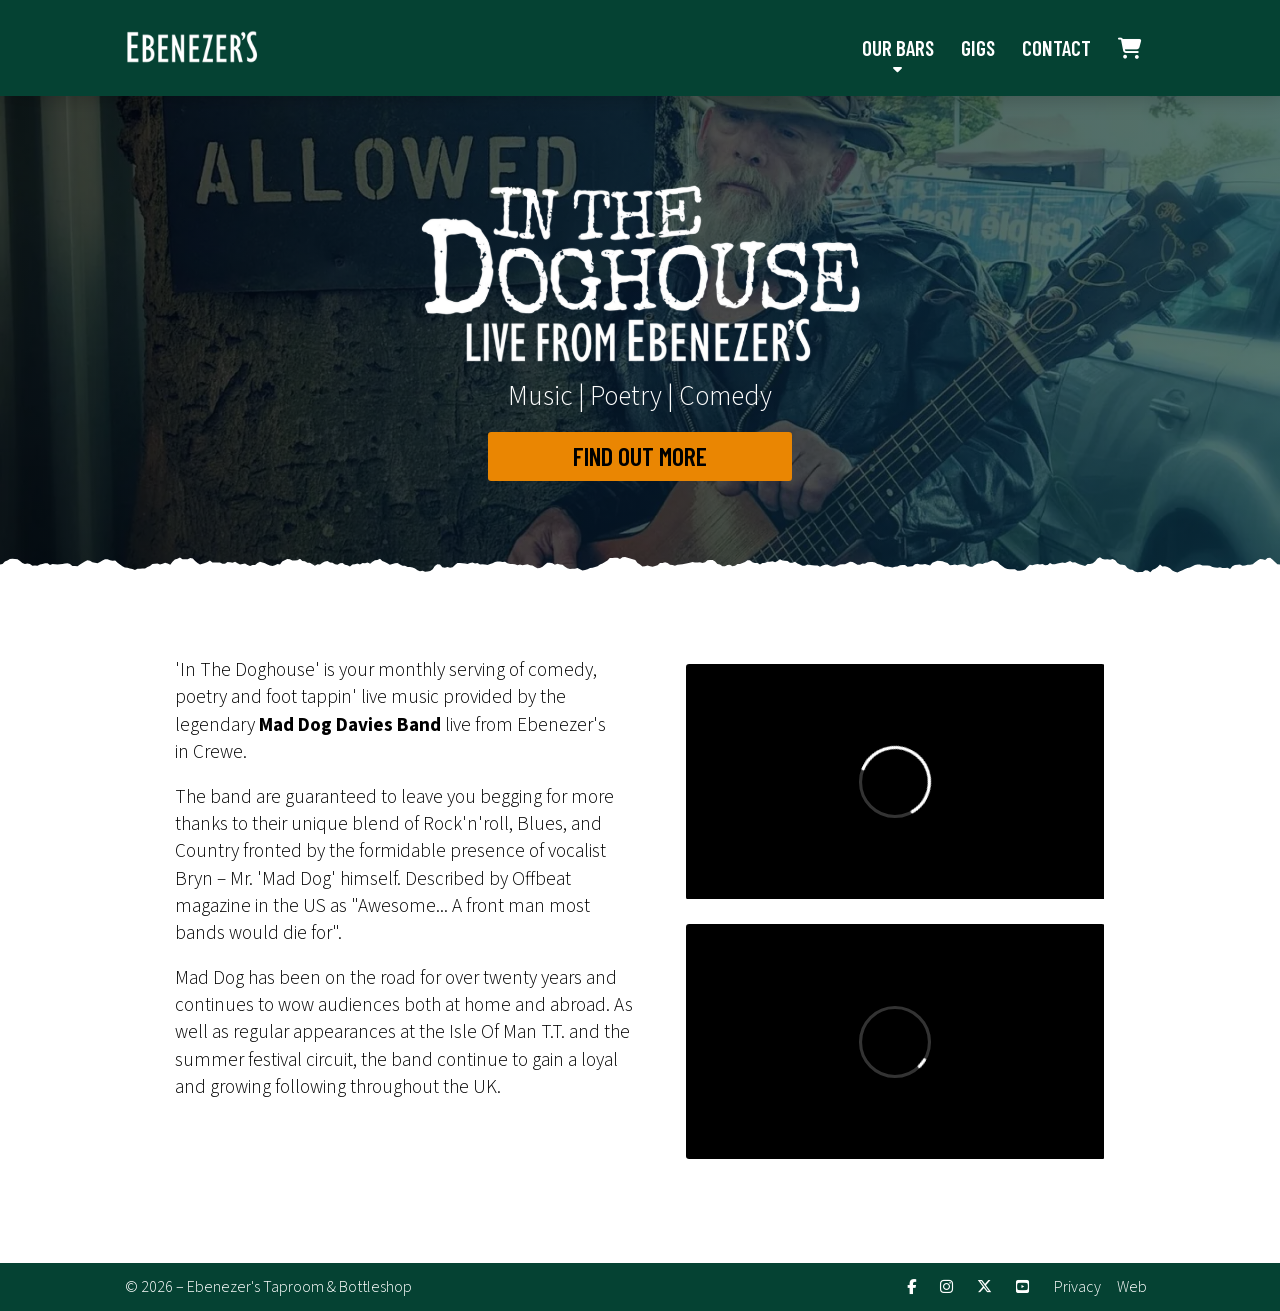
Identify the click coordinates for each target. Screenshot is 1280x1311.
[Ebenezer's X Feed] (984, 1287)
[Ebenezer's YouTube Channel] (1022, 1287)
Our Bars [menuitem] (898, 47)
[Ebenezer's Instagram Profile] (946, 1287)
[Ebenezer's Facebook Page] (911, 1287)
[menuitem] (1130, 48)
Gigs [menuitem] (978, 47)
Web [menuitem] (1132, 1287)
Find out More (640, 455)
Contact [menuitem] (1056, 47)
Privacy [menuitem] (1077, 1287)
